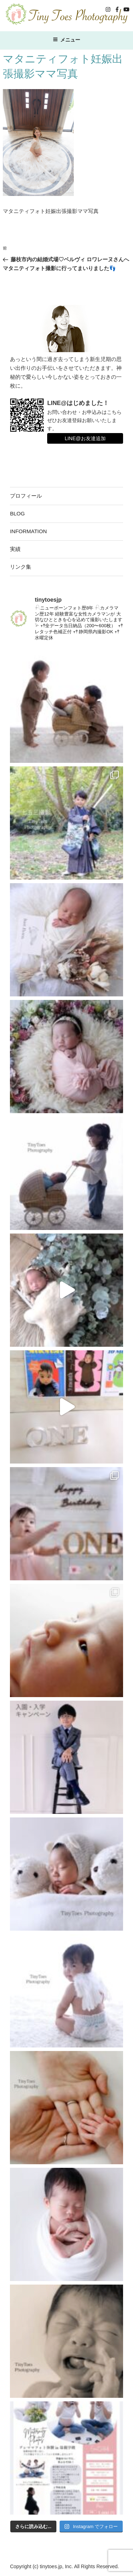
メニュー (66, 40)
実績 (15, 549)
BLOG (17, 513)
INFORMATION (28, 531)
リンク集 (20, 567)
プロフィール (26, 496)
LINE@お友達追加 (85, 438)
